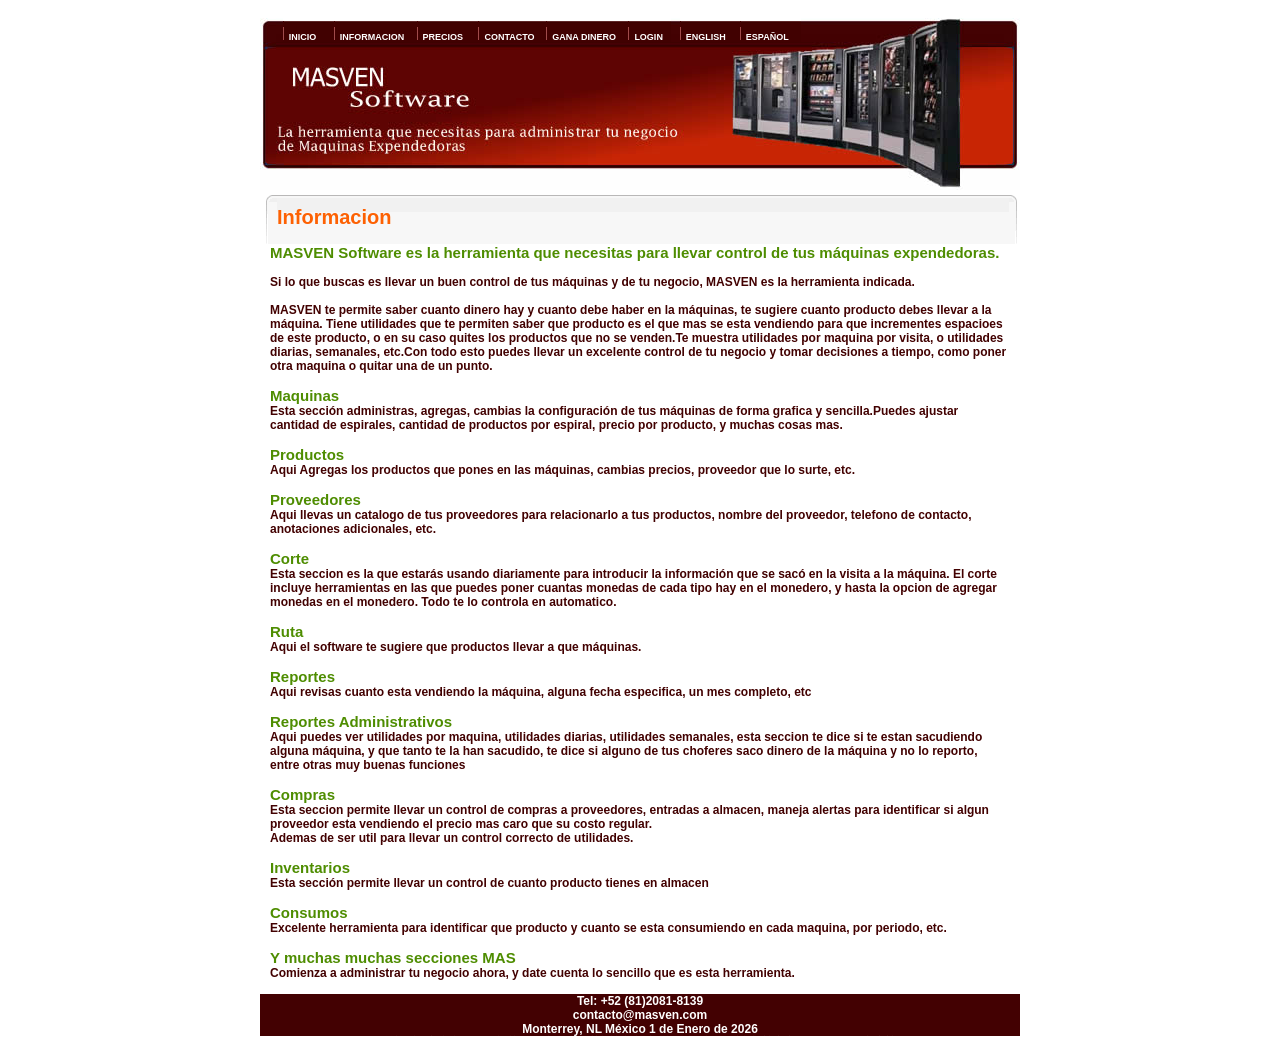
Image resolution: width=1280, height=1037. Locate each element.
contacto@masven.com (640, 1015)
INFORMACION (369, 37)
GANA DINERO (581, 37)
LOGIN (645, 37)
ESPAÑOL (764, 37)
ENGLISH (703, 37)
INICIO (300, 37)
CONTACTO (506, 37)
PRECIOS (440, 37)
